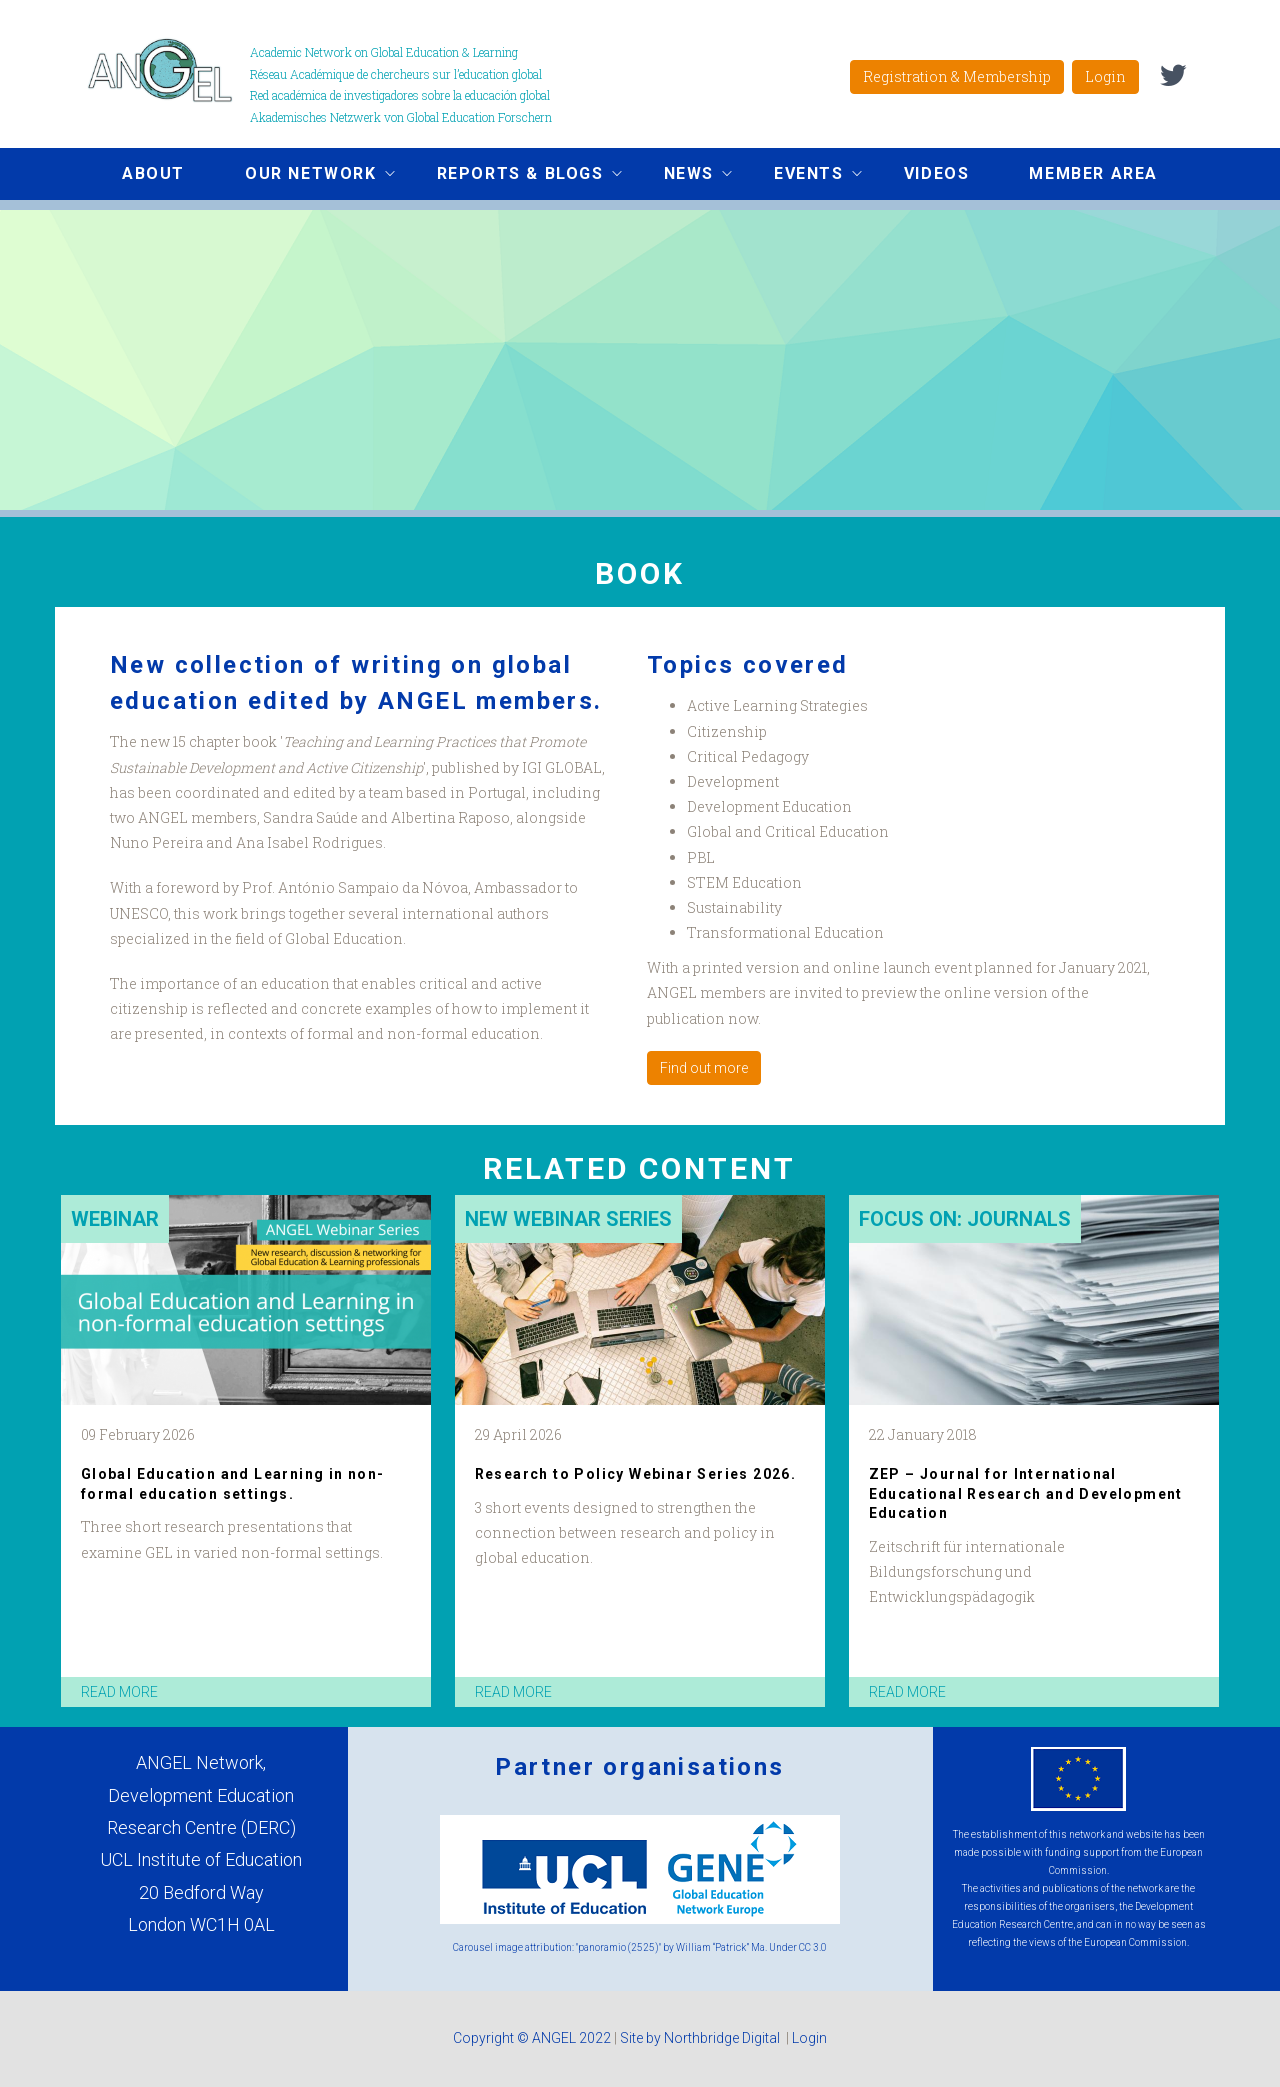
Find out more (704, 1068)
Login (1105, 76)
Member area (1093, 173)
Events (803, 176)
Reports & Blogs (514, 176)
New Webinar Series (568, 1219)
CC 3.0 (813, 1947)
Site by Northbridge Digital (701, 2038)
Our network (305, 176)
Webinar (115, 1219)
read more (119, 1692)
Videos (937, 173)
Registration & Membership (957, 76)
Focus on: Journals (965, 1219)
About (153, 173)
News (683, 176)
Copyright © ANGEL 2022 (532, 2038)
